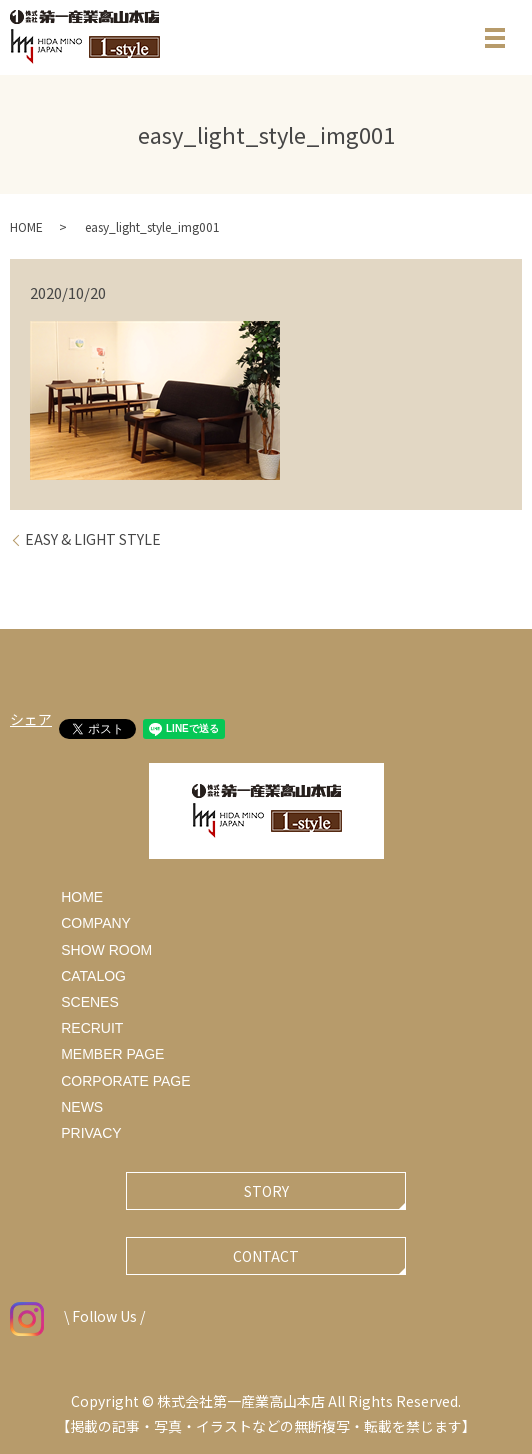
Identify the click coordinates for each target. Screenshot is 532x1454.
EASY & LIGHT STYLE (93, 539)
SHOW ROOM (106, 950)
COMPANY (96, 923)
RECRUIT (92, 1028)
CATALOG (93, 976)
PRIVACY (91, 1133)
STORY (266, 1191)
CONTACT (266, 1256)
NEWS (82, 1107)
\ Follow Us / (77, 1316)
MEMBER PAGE (112, 1054)
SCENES (90, 1002)
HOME (26, 226)
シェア (31, 719)
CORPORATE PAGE (125, 1081)
